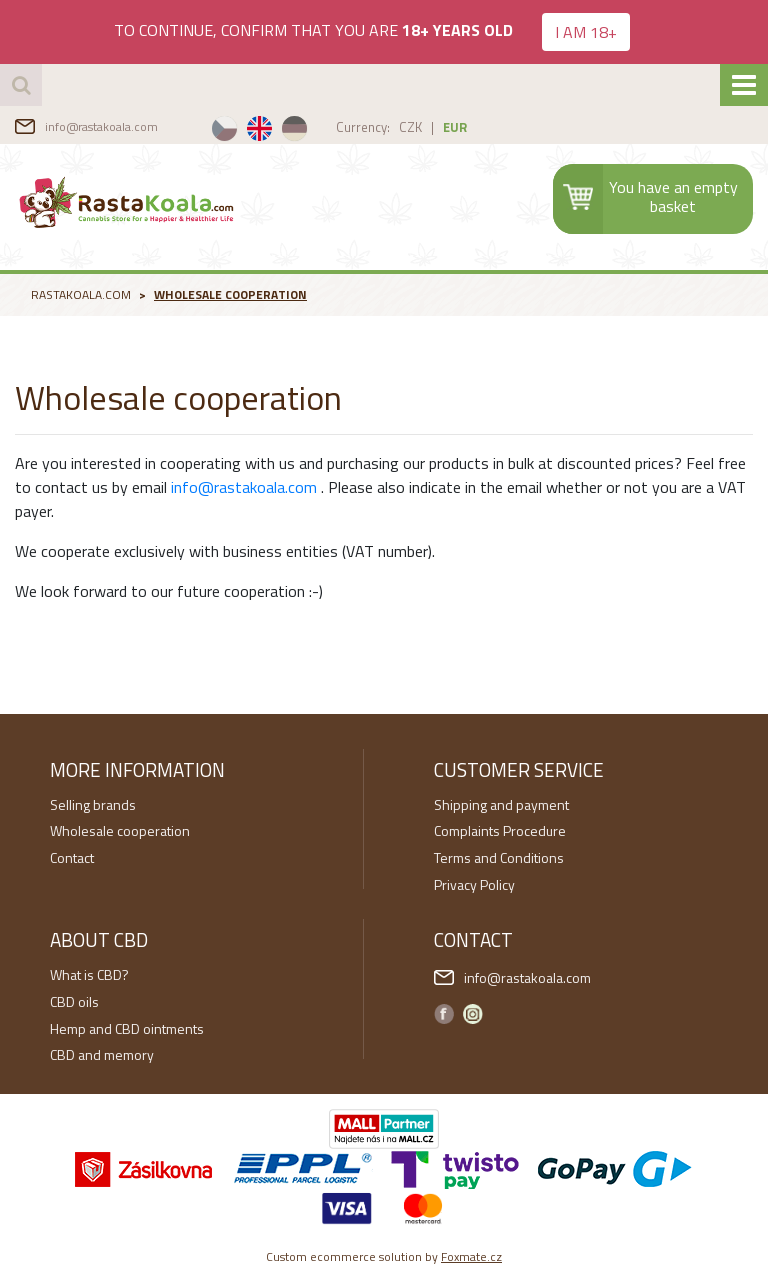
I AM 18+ (586, 32)
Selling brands (93, 804)
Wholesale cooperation (230, 294)
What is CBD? (89, 974)
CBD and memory (102, 1054)
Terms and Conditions (499, 857)
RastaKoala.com (128, 202)
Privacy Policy (474, 884)
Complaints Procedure (500, 830)
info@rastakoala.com (101, 126)
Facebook (444, 1014)
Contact (72, 857)
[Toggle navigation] (744, 85)
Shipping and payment (501, 804)
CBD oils (74, 1001)
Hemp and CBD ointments (127, 1028)
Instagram (473, 1014)
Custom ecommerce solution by (384, 1256)
